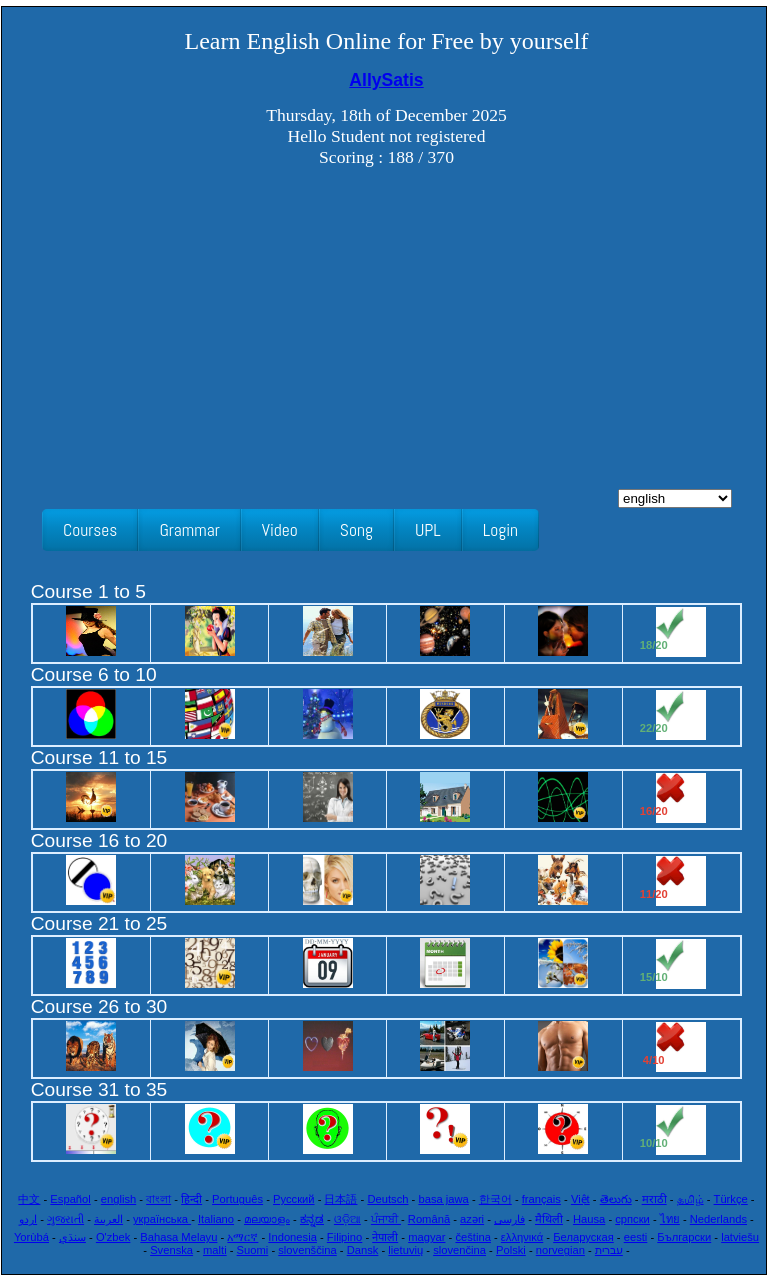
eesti (636, 1237)
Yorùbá (31, 1237)
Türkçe (731, 1199)
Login (500, 530)
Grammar (189, 530)
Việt (580, 1199)
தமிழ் (690, 1199)
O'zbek (113, 1237)
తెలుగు (616, 1199)
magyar (426, 1237)
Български (684, 1237)
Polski (511, 1250)
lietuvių (405, 1250)
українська (162, 1219)
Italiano (216, 1219)
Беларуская (583, 1237)
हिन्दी (191, 1199)
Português (237, 1199)
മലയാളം (267, 1219)
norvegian (560, 1250)
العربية (108, 1219)
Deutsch (387, 1199)
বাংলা (158, 1199)
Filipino (344, 1237)
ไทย (670, 1219)
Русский (294, 1199)
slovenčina (459, 1250)
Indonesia (292, 1237)
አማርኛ (242, 1237)
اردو (28, 1219)
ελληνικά (522, 1237)
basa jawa (443, 1199)
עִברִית (609, 1250)
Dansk (363, 1250)
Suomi (253, 1250)
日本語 (340, 1199)
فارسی (509, 1219)
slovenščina (307, 1250)
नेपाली (385, 1237)
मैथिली (549, 1219)
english (118, 1199)
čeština (472, 1237)
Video (280, 530)
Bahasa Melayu (178, 1237)
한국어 (495, 1199)
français (541, 1199)
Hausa (589, 1219)
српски (632, 1219)
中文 (29, 1199)
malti (215, 1250)
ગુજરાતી (65, 1219)
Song (356, 530)
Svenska (171, 1250)
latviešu (740, 1237)
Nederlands (718, 1219)
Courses (90, 530)
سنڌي (72, 1237)
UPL (428, 530)
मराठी (654, 1199)
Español (70, 1199)
